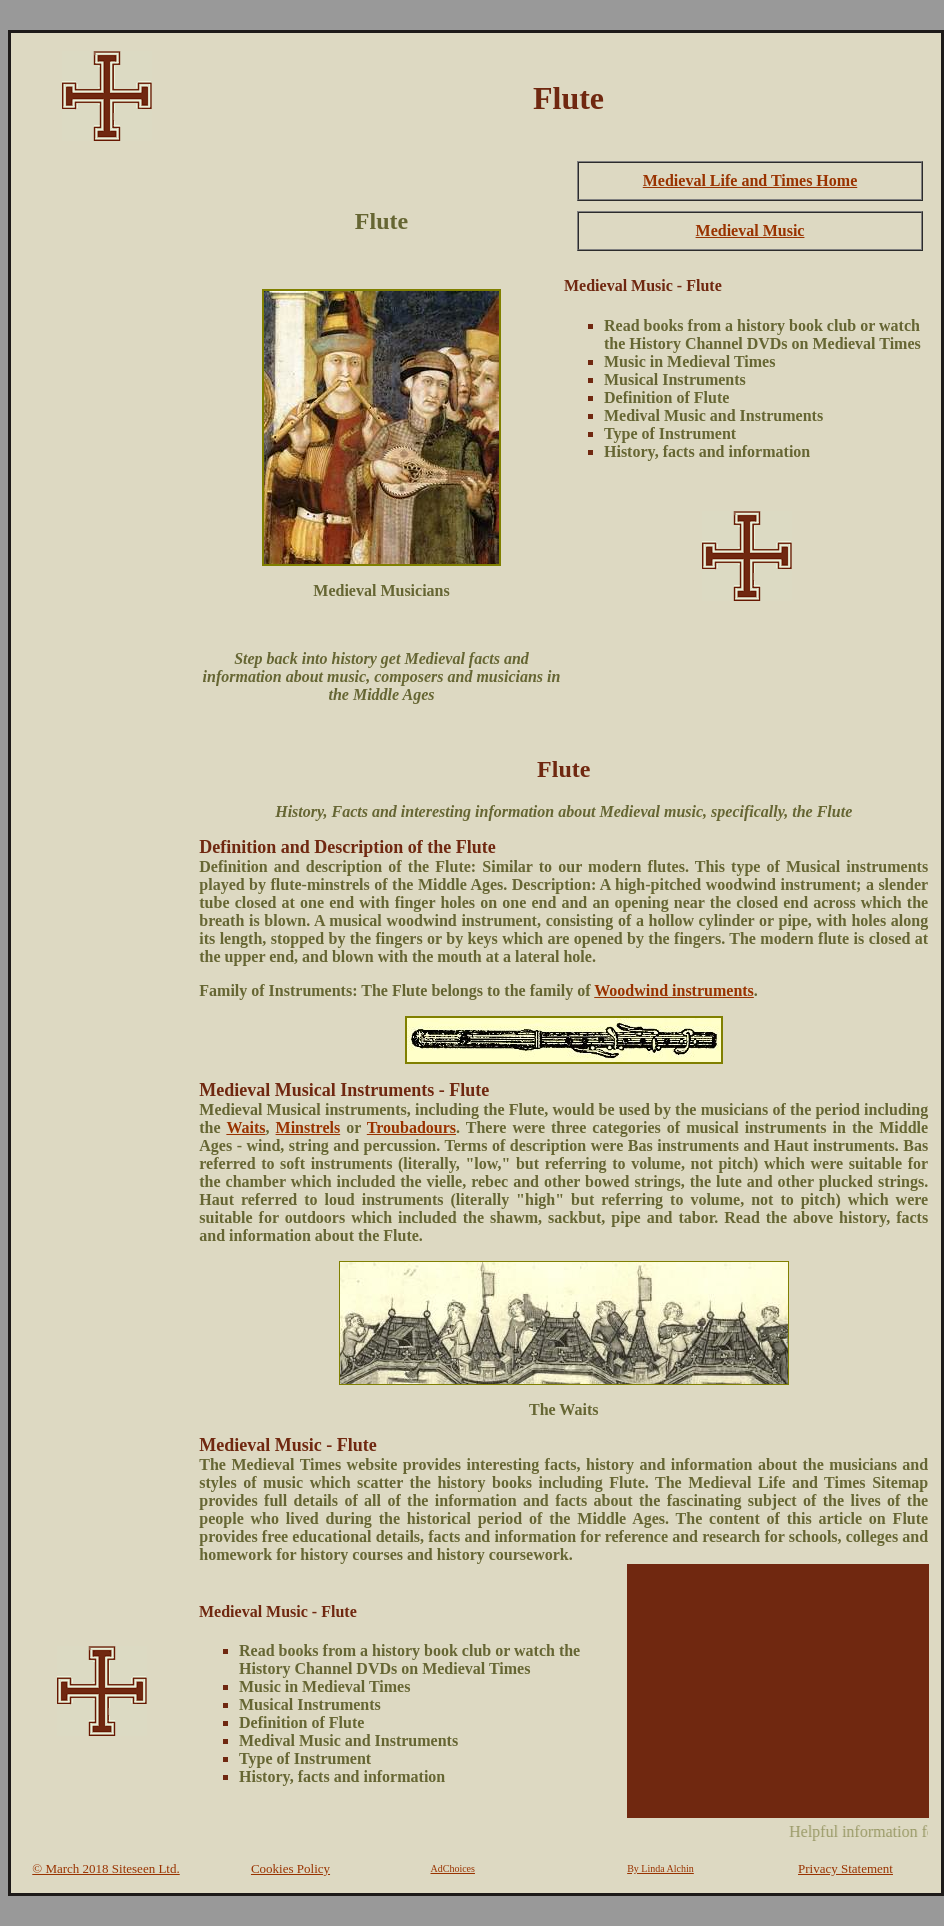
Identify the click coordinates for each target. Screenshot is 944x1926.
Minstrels (308, 1127)
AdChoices (453, 1868)
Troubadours (411, 1127)
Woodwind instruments (674, 990)
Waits (245, 1127)
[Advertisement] (102, 456)
